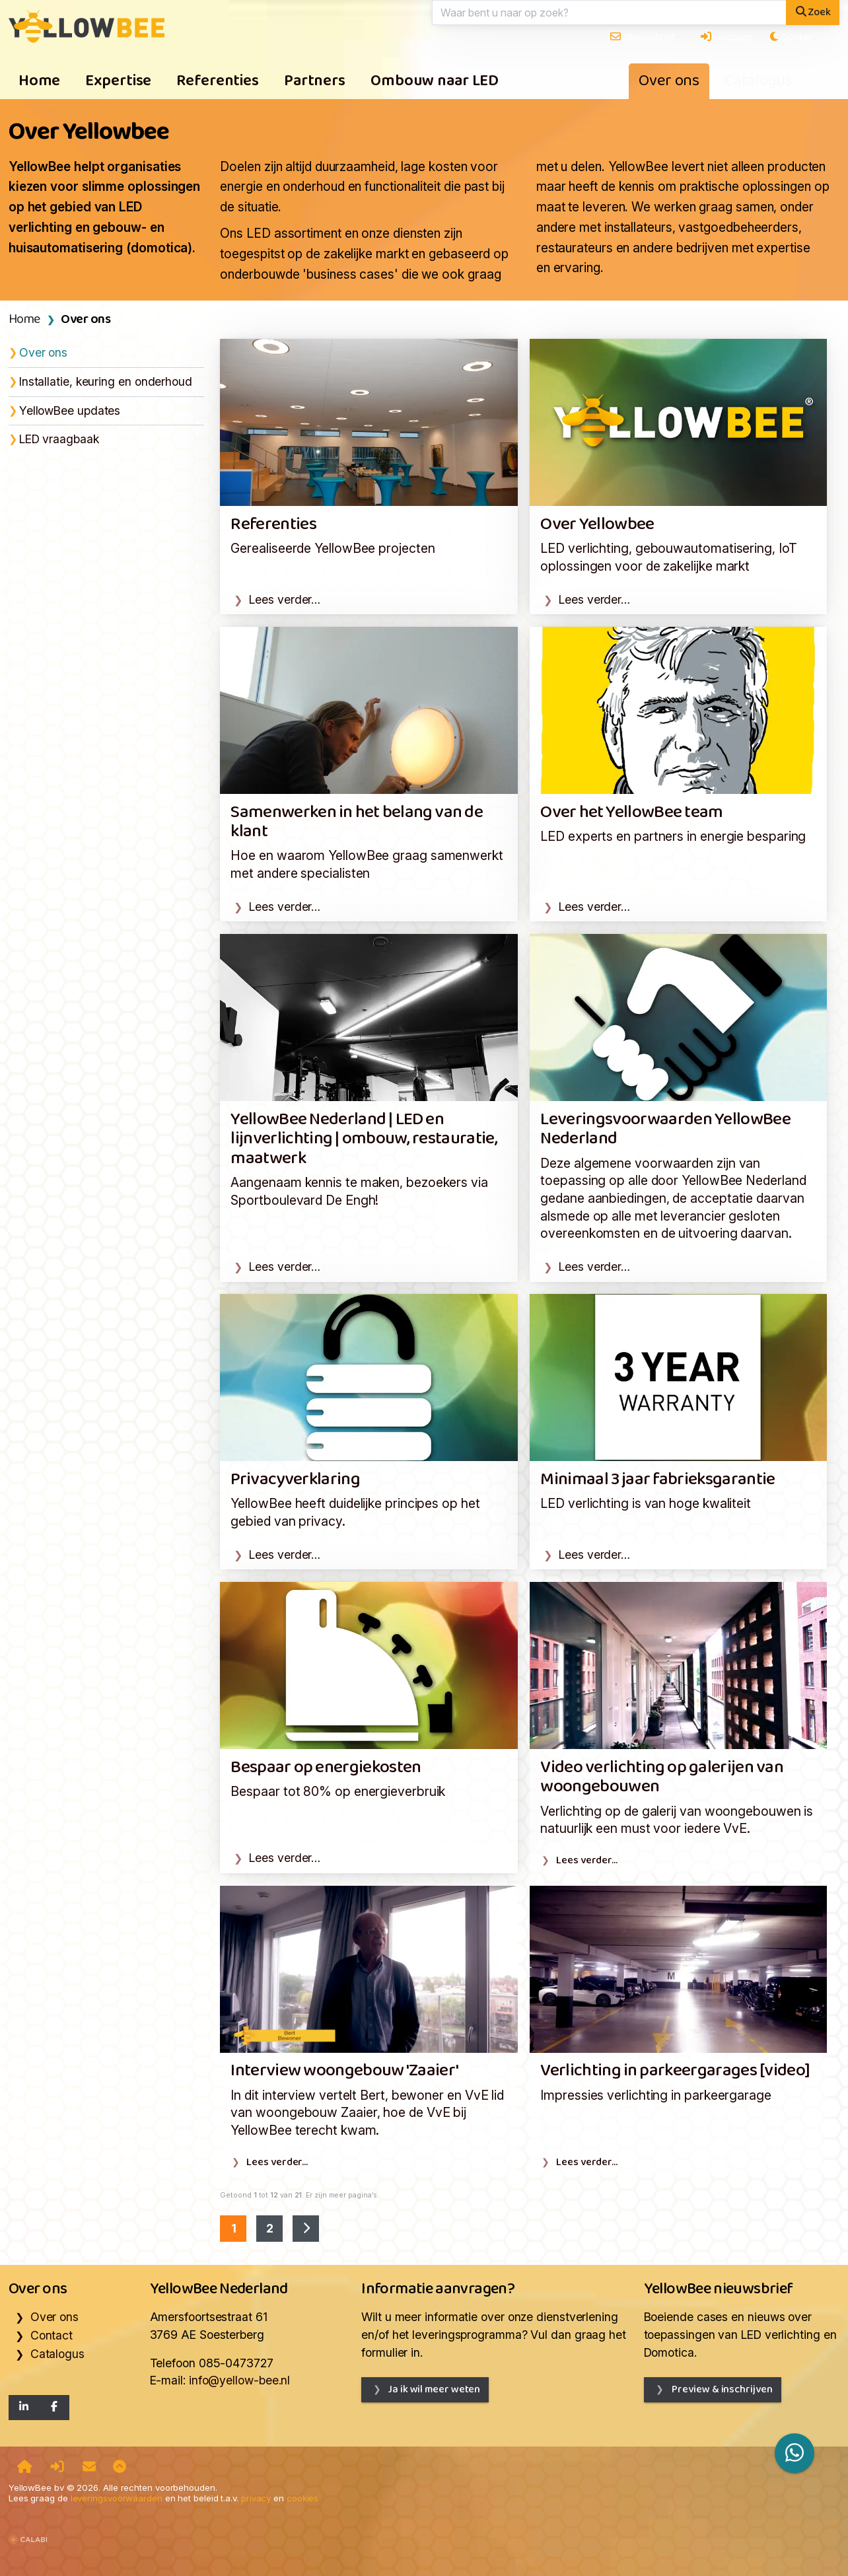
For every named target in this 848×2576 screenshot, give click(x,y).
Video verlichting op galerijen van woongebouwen (661, 1777)
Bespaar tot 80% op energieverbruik (337, 1791)
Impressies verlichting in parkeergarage (655, 2095)
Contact (51, 2335)
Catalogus (758, 81)
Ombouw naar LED (435, 81)
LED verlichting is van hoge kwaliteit (645, 1503)
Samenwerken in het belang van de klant (356, 822)
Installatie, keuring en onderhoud (105, 381)
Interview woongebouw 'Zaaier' (344, 2071)
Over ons (669, 81)
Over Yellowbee (597, 525)
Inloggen (725, 37)
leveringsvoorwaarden (116, 2498)
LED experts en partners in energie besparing (673, 836)
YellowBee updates (70, 410)
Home (39, 81)
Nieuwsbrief (642, 37)
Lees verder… (284, 599)
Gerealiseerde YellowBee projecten (332, 548)
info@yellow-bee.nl (239, 2380)
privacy (256, 2498)
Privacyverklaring (295, 1480)
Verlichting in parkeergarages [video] (675, 2071)
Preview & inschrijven (721, 2389)
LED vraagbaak (59, 439)
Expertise (118, 81)
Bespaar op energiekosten (325, 1768)
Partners (314, 81)
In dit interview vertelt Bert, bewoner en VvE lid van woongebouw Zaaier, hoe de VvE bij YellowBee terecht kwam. (367, 2112)
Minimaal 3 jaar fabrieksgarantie (657, 1480)
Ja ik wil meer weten (434, 2389)
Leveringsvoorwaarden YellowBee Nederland (665, 1129)
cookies (302, 2498)
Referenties (217, 81)
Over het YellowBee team (631, 813)
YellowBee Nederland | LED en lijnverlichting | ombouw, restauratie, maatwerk (363, 1139)
